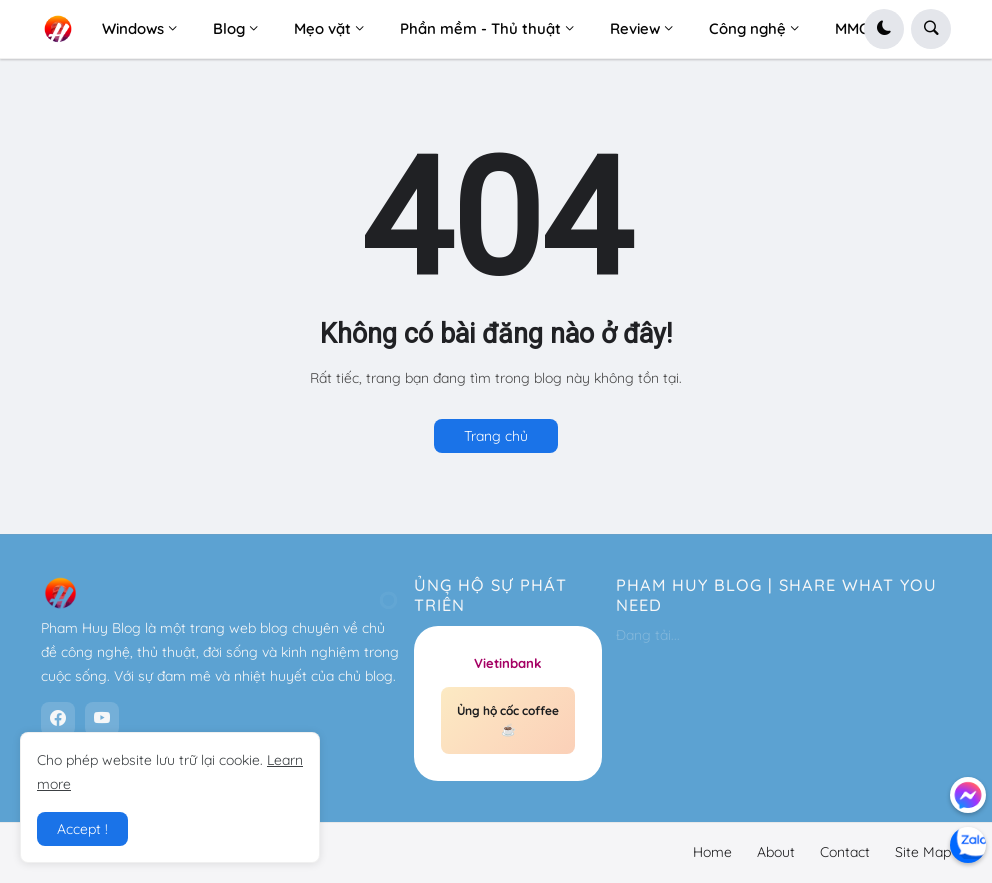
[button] (884, 29)
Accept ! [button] (82, 829)
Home (712, 852)
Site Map (923, 852)
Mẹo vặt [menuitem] (322, 28)
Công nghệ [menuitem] (747, 28)
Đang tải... (648, 635)
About (776, 852)
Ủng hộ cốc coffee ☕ (508, 720)
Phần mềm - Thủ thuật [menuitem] (480, 28)
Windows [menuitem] (133, 28)
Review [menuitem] (635, 28)
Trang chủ (496, 436)
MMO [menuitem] (852, 28)
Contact (845, 852)
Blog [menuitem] (229, 28)
